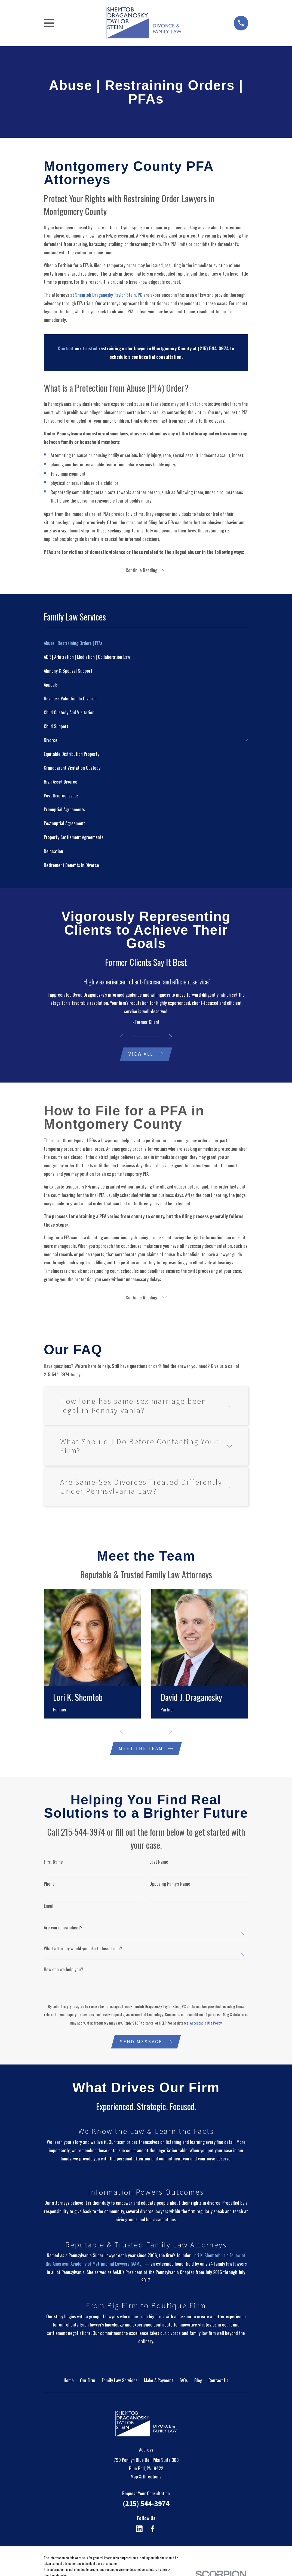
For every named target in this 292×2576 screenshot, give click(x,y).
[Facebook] (152, 2531)
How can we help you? (63, 1971)
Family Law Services (119, 2382)
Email (48, 1907)
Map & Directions (146, 2478)
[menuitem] (146, 644)
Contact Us (218, 2382)
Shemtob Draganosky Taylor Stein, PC (108, 294)
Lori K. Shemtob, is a (211, 2257)
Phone (49, 1885)
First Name (53, 1863)
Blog (198, 2382)
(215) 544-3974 (146, 2505)
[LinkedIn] (139, 2531)
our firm (227, 311)
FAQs (184, 2382)
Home (69, 2382)
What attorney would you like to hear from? (83, 1950)
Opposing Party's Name (169, 1885)
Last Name (158, 1863)
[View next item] (171, 1037)
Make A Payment (158, 2382)
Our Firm (87, 2382)
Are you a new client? (63, 1929)
